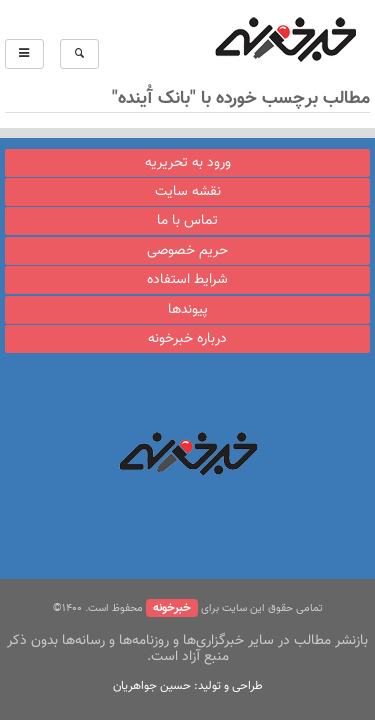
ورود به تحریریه (188, 163)
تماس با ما (187, 221)
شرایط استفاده (187, 280)
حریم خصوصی (187, 251)
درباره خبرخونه (187, 339)
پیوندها (188, 310)
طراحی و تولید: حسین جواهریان (188, 686)
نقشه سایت (188, 192)
